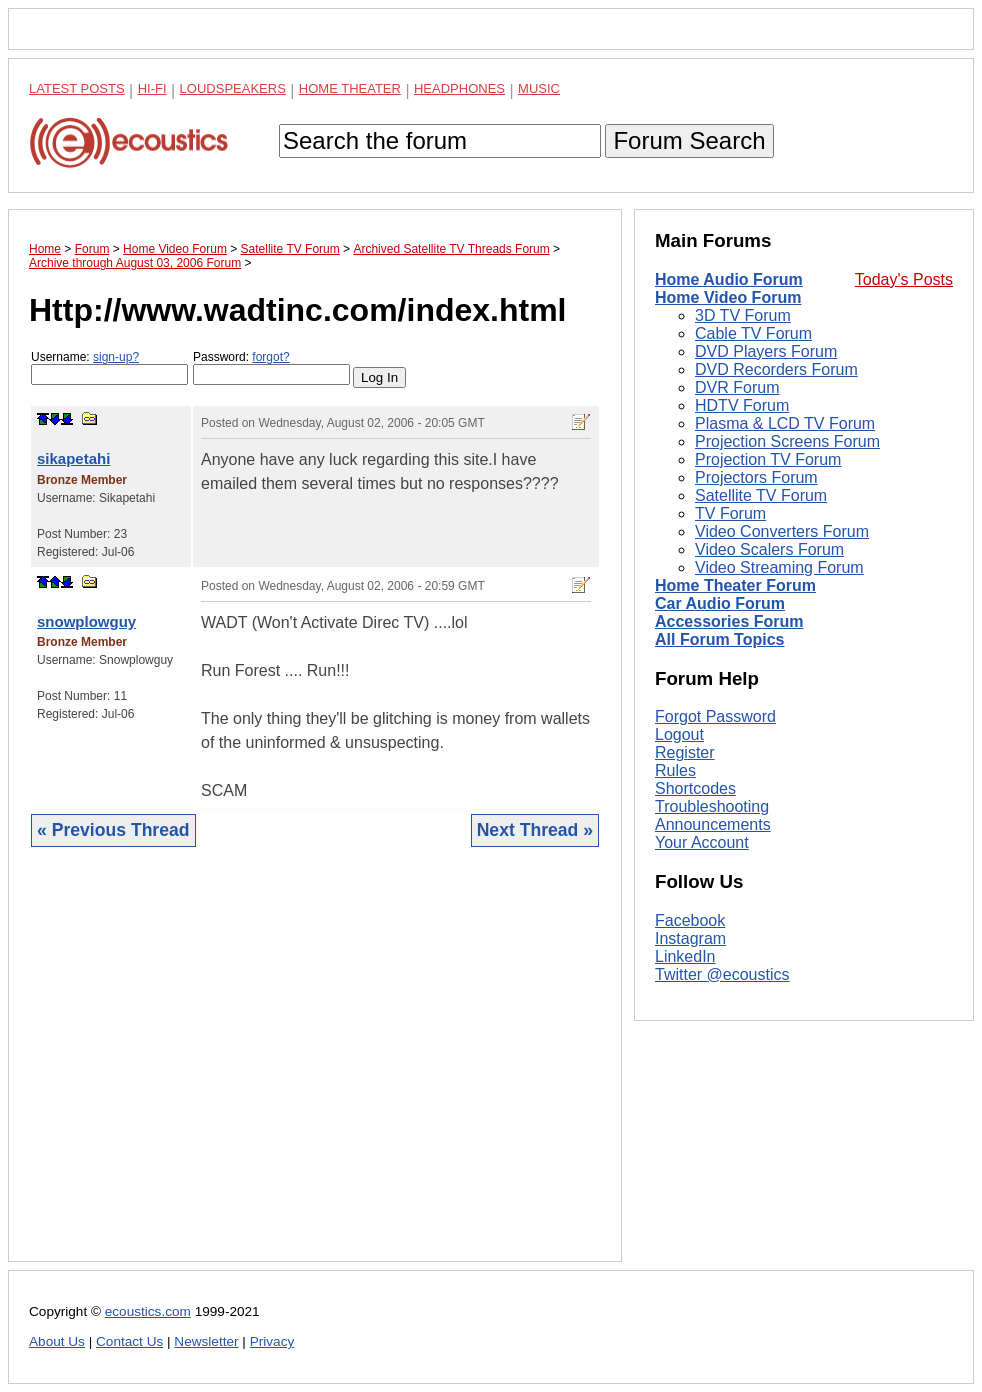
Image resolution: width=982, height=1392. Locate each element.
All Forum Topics (719, 639)
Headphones (459, 88)
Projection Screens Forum (787, 441)
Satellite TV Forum (761, 495)
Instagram (690, 938)
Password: (271, 367)
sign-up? (116, 357)
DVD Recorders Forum (776, 369)
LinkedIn (685, 956)
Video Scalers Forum (769, 549)
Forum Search (689, 140)
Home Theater (350, 88)
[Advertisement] (315, 1069)
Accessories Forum (729, 621)
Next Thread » (535, 830)
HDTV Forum (742, 405)
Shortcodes (695, 788)
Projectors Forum (756, 477)
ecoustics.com (148, 1311)
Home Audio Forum (729, 279)
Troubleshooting (712, 806)
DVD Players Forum (766, 351)
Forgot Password (715, 716)
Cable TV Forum (753, 333)
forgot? (270, 357)
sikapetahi (73, 458)
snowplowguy (86, 621)
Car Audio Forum (720, 603)
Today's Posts (904, 279)
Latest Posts (77, 88)
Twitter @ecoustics (722, 974)
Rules (675, 770)
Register (685, 752)
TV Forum (730, 513)
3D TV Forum (743, 315)
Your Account (702, 842)
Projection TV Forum (768, 459)
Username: (109, 367)
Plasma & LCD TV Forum (785, 423)
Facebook (690, 920)
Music (539, 88)
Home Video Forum (728, 297)
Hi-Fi (152, 88)
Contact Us (129, 1341)
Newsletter (206, 1341)
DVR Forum (737, 387)
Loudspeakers (233, 88)
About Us (57, 1341)
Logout (679, 734)
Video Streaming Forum (779, 567)
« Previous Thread (113, 830)
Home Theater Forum (735, 585)
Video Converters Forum (782, 531)
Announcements (713, 824)
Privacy (272, 1341)
